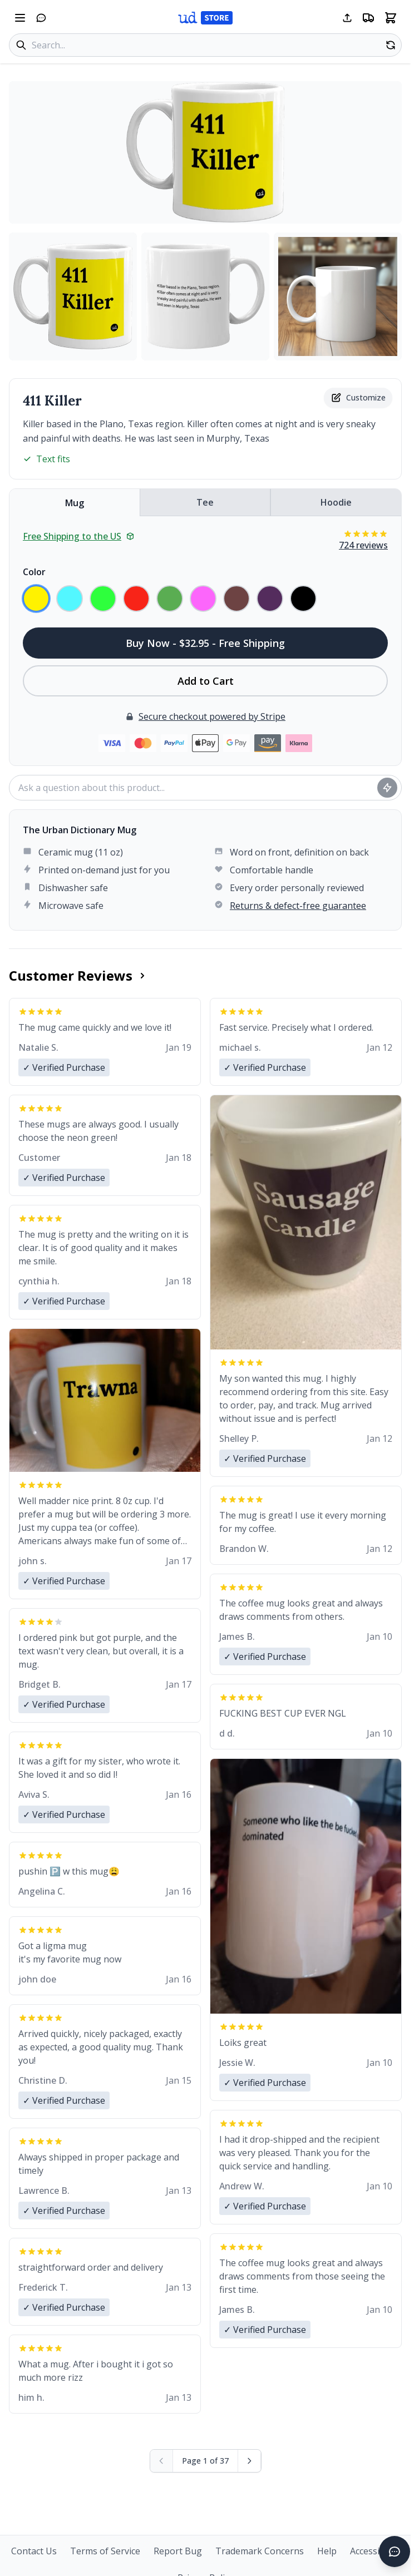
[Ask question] (387, 788)
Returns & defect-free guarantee (298, 905)
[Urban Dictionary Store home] (205, 18)
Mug (74, 503)
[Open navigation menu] (20, 18)
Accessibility (375, 2551)
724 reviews (363, 545)
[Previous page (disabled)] (161, 2461)
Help (327, 2551)
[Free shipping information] (368, 18)
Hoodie (336, 502)
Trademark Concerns (259, 2551)
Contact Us (34, 2551)
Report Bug (178, 2551)
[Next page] (249, 2461)
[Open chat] (41, 18)
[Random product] (391, 45)
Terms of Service (105, 2551)
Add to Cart (206, 681)
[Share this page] (347, 18)
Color (34, 572)
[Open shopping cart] (390, 18)
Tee (205, 502)
